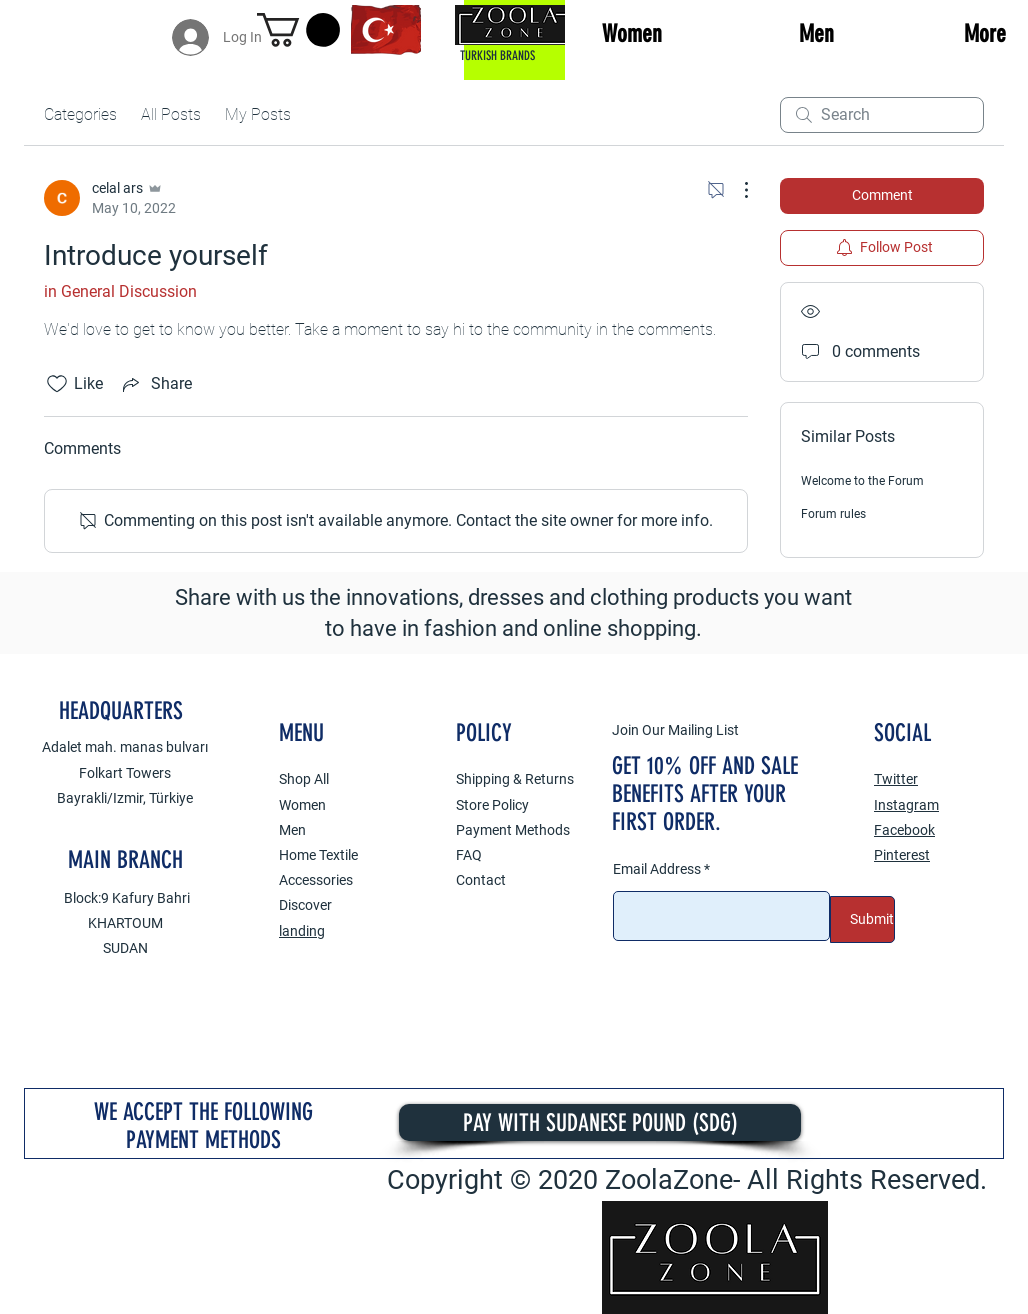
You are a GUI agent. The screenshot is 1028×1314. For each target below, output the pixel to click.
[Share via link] (155, 384)
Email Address (657, 869)
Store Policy (492, 805)
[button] (298, 30)
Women (302, 805)
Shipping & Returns (515, 779)
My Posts (258, 114)
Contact (481, 880)
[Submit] (862, 919)
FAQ (469, 855)
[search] (882, 115)
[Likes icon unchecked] (57, 384)
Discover (305, 905)
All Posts (171, 114)
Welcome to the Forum (862, 481)
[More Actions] (736, 190)
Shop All (304, 779)
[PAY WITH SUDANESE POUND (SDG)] (600, 1122)
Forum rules (833, 514)
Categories (80, 114)
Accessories (316, 880)
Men (292, 830)
